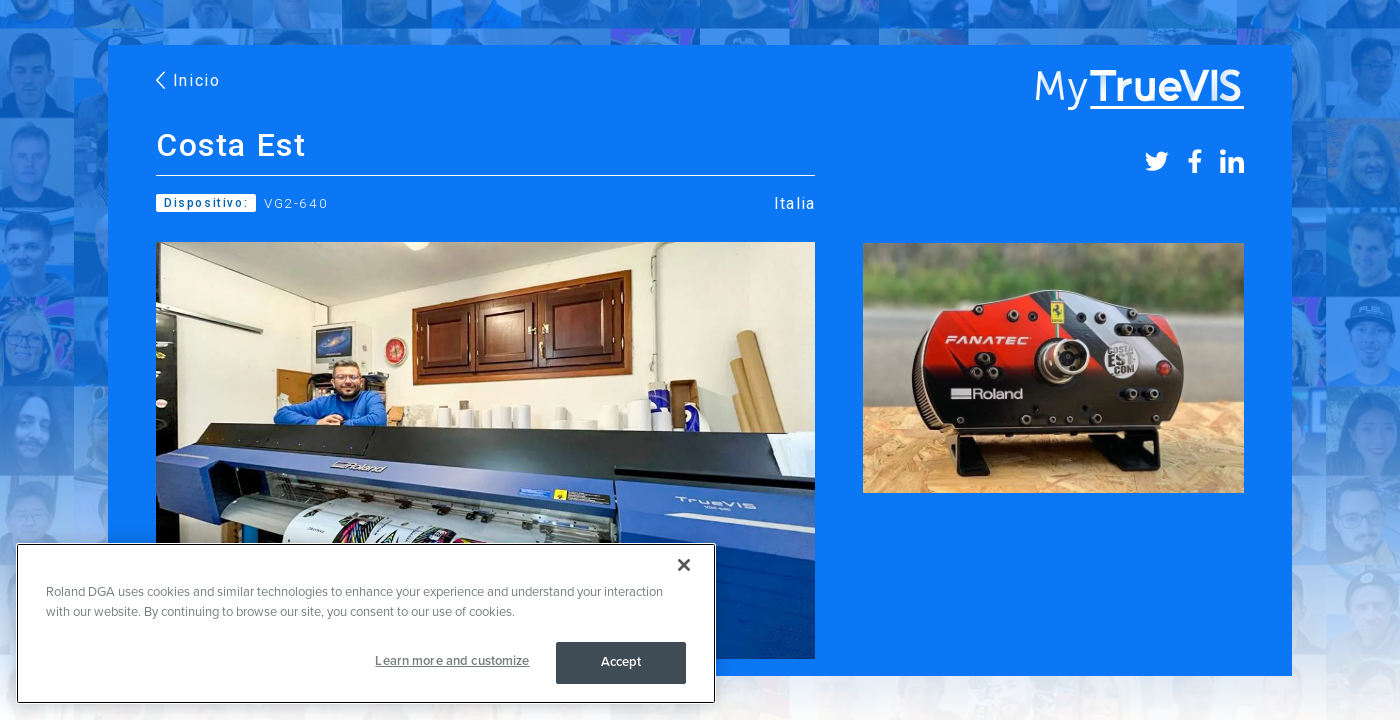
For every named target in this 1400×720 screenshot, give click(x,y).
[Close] (684, 565)
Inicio (188, 80)
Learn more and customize (452, 661)
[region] (366, 623)
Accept (621, 662)
